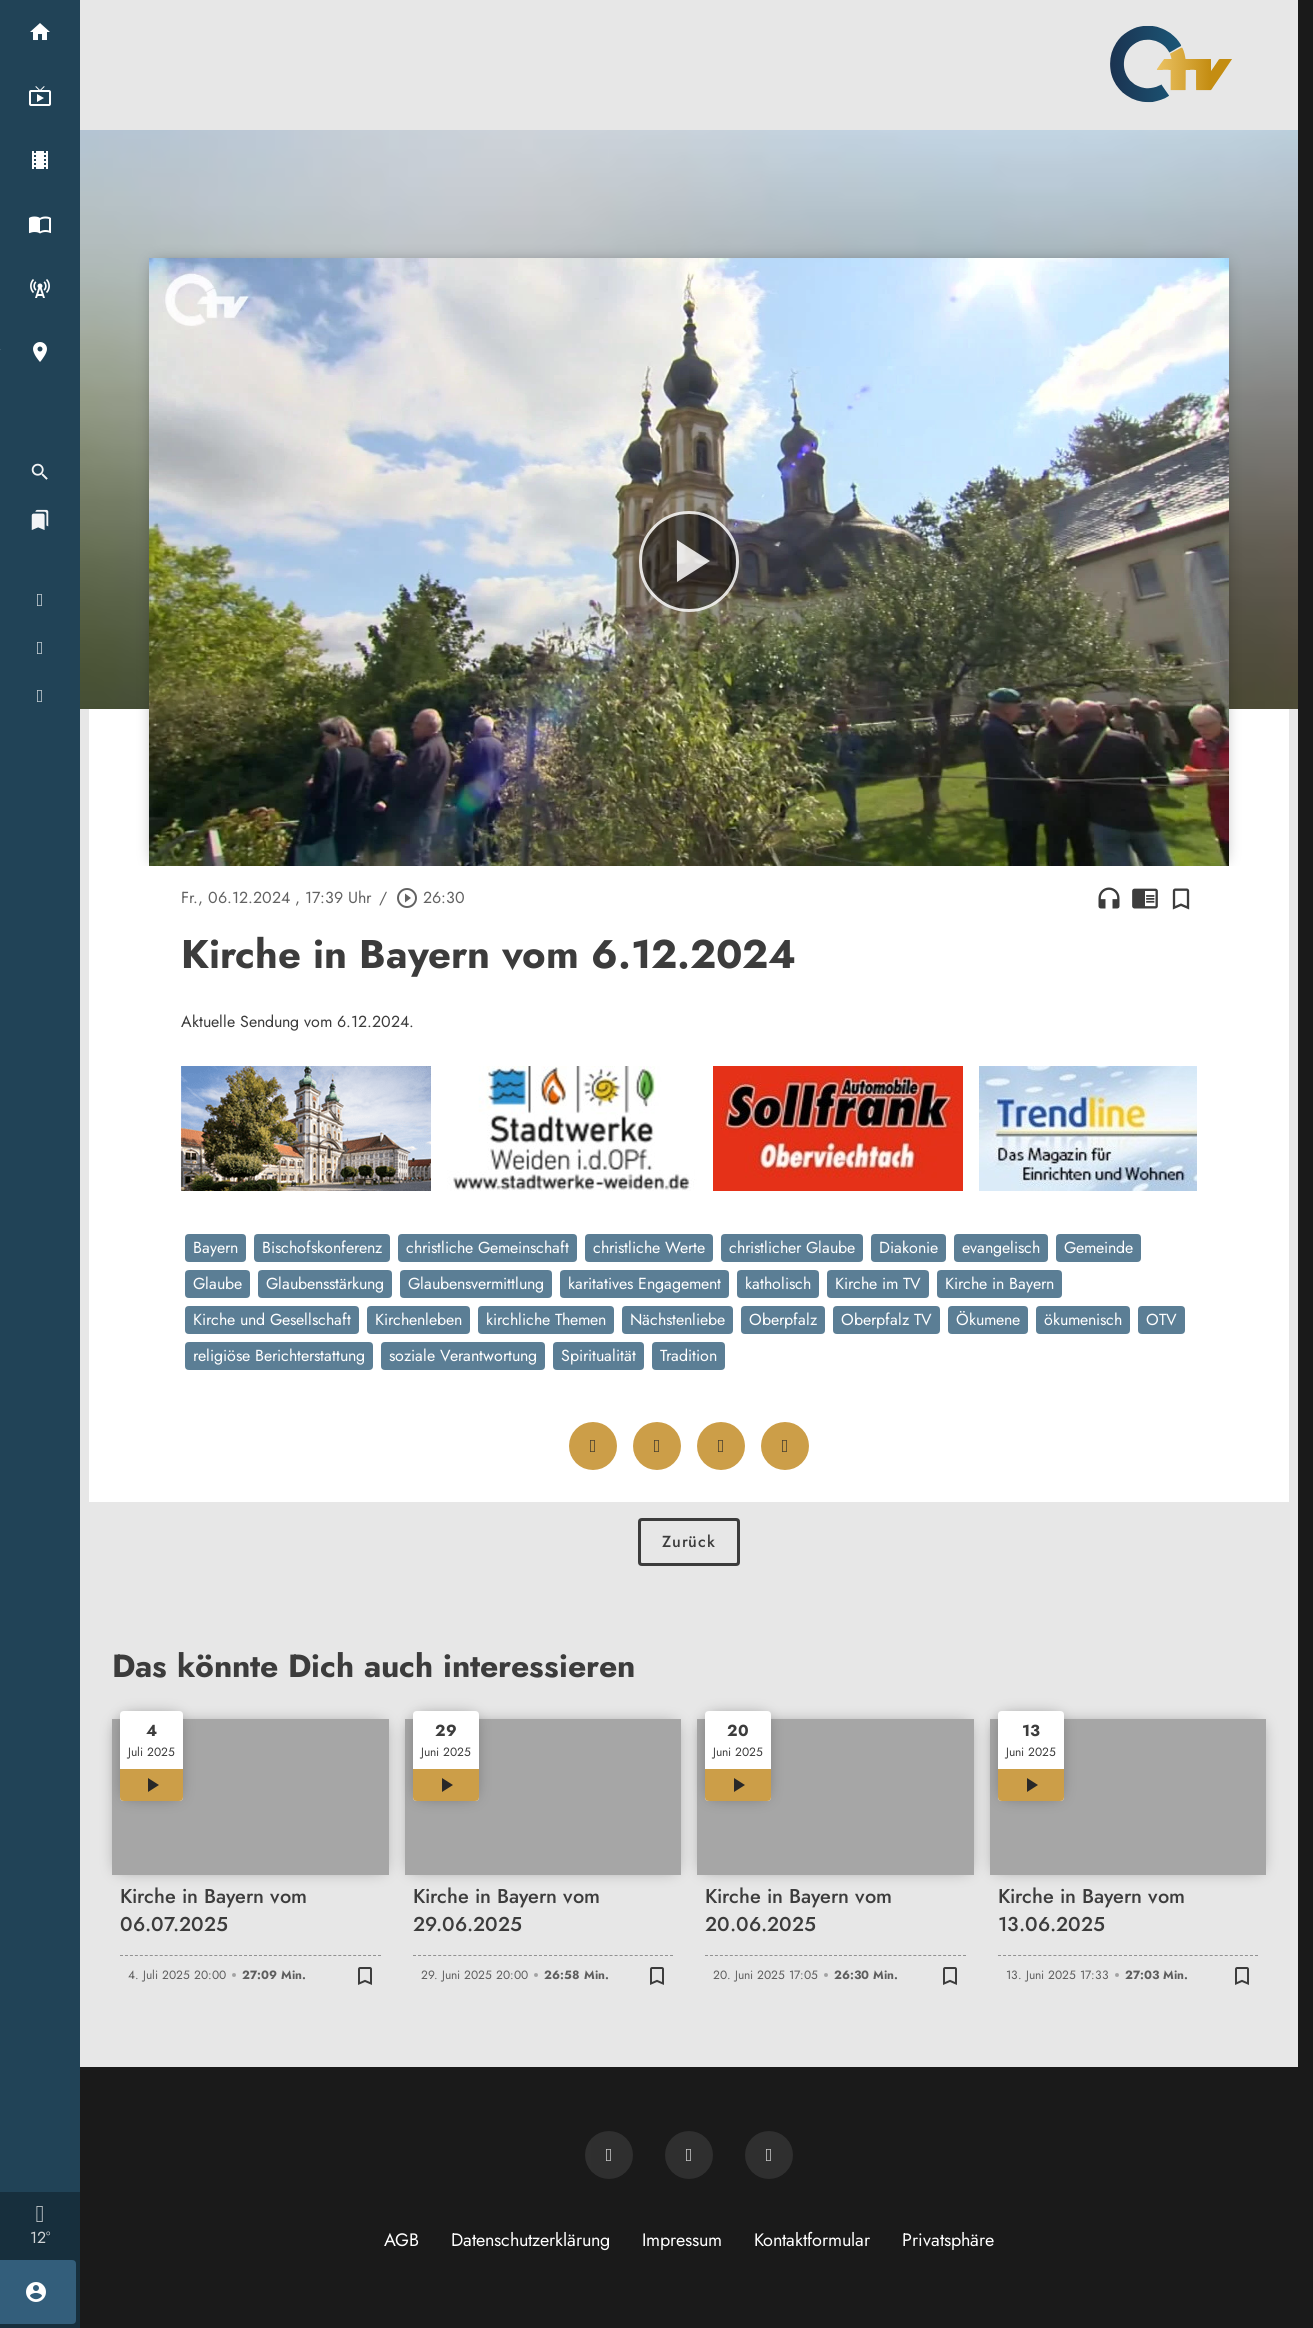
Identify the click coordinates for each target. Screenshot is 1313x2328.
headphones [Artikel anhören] (1109, 898)
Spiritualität (598, 1355)
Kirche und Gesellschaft (272, 1319)
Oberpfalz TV (886, 1319)
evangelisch (1001, 1247)
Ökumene (988, 1319)
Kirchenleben (418, 1319)
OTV (1161, 1319)
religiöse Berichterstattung (279, 1355)
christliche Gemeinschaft (487, 1247)
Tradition (688, 1355)
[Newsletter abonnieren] (609, 2155)
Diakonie (908, 1247)
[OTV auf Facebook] (689, 2155)
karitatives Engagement (644, 1283)
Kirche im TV (878, 1283)
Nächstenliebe (677, 1319)
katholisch (778, 1283)
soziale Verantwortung (463, 1355)
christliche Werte (649, 1247)
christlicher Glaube (792, 1247)
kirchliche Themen (546, 1319)
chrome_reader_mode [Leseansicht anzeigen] (1145, 898)
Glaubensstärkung (325, 1283)
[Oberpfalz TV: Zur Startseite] (1171, 64)
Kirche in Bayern (999, 1283)
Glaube (217, 1283)
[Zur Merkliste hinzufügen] (1181, 898)
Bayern (215, 1247)
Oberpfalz (783, 1319)
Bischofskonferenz (322, 1247)
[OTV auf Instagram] (769, 2155)
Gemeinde (1098, 1247)
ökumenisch (1083, 1319)
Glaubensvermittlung (476, 1283)
